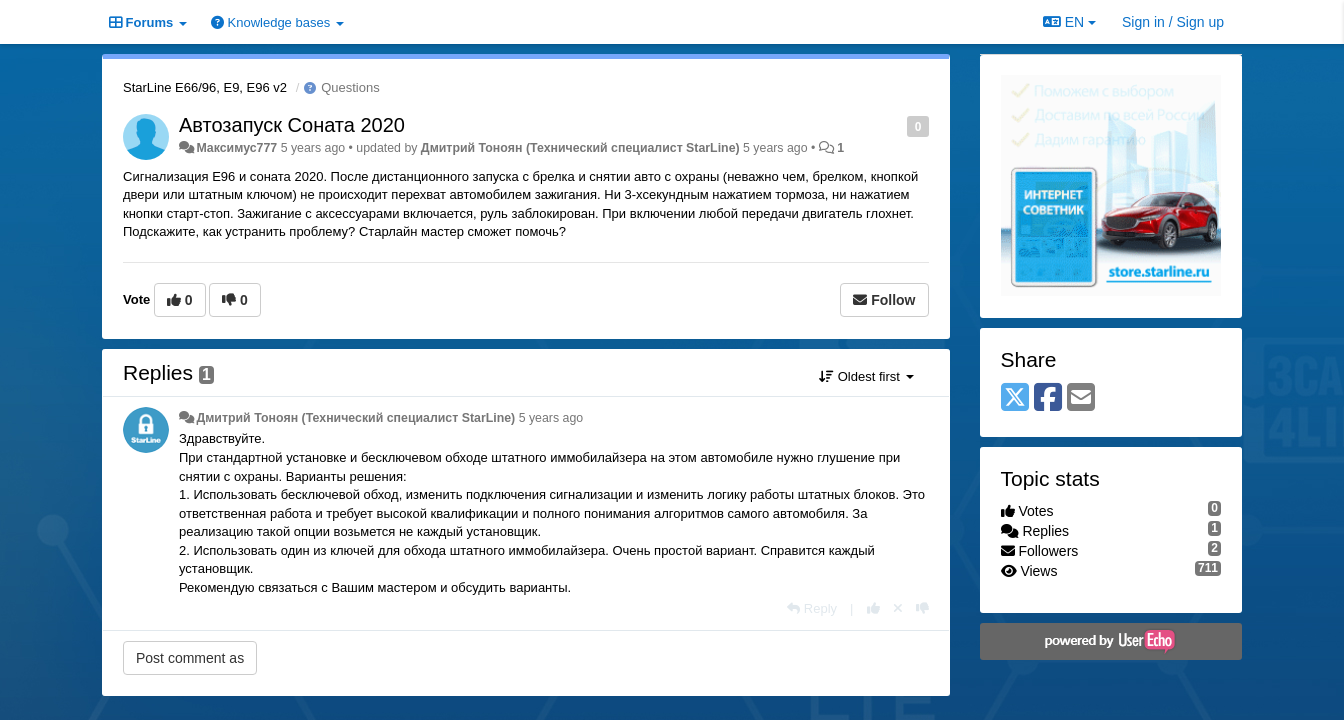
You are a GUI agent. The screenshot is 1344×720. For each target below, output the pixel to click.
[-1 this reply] (922, 608)
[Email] (1081, 398)
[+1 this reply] (873, 608)
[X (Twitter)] (1015, 398)
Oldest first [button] (866, 376)
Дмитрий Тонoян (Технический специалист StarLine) (580, 148)
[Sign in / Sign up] (1173, 22)
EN (1069, 22)
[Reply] (812, 608)
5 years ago (551, 418)
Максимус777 (236, 148)
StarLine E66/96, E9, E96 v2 (205, 87)
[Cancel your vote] (898, 608)
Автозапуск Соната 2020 (292, 125)
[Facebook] (1048, 398)
